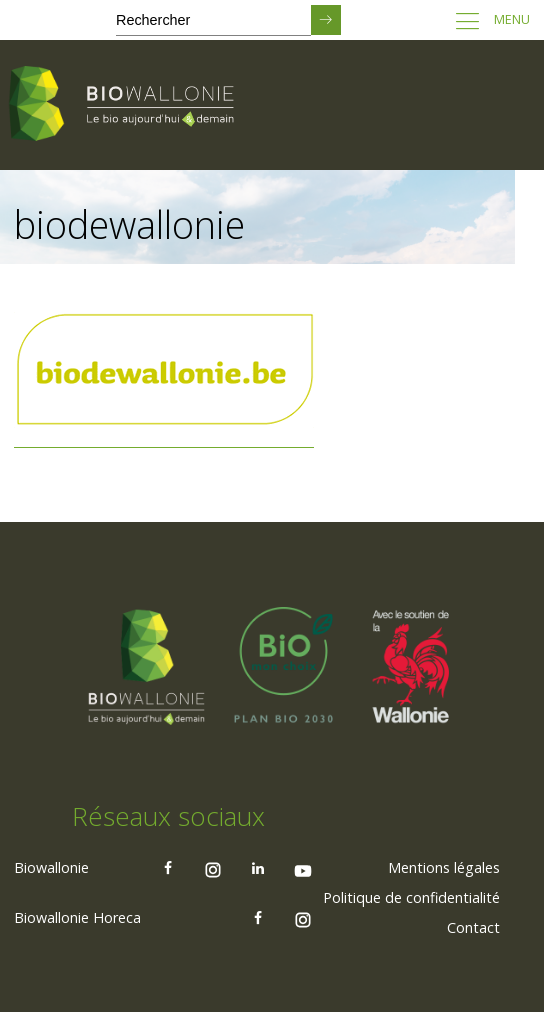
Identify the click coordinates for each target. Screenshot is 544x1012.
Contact (473, 927)
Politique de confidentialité (411, 897)
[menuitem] (444, 868)
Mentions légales (444, 867)
